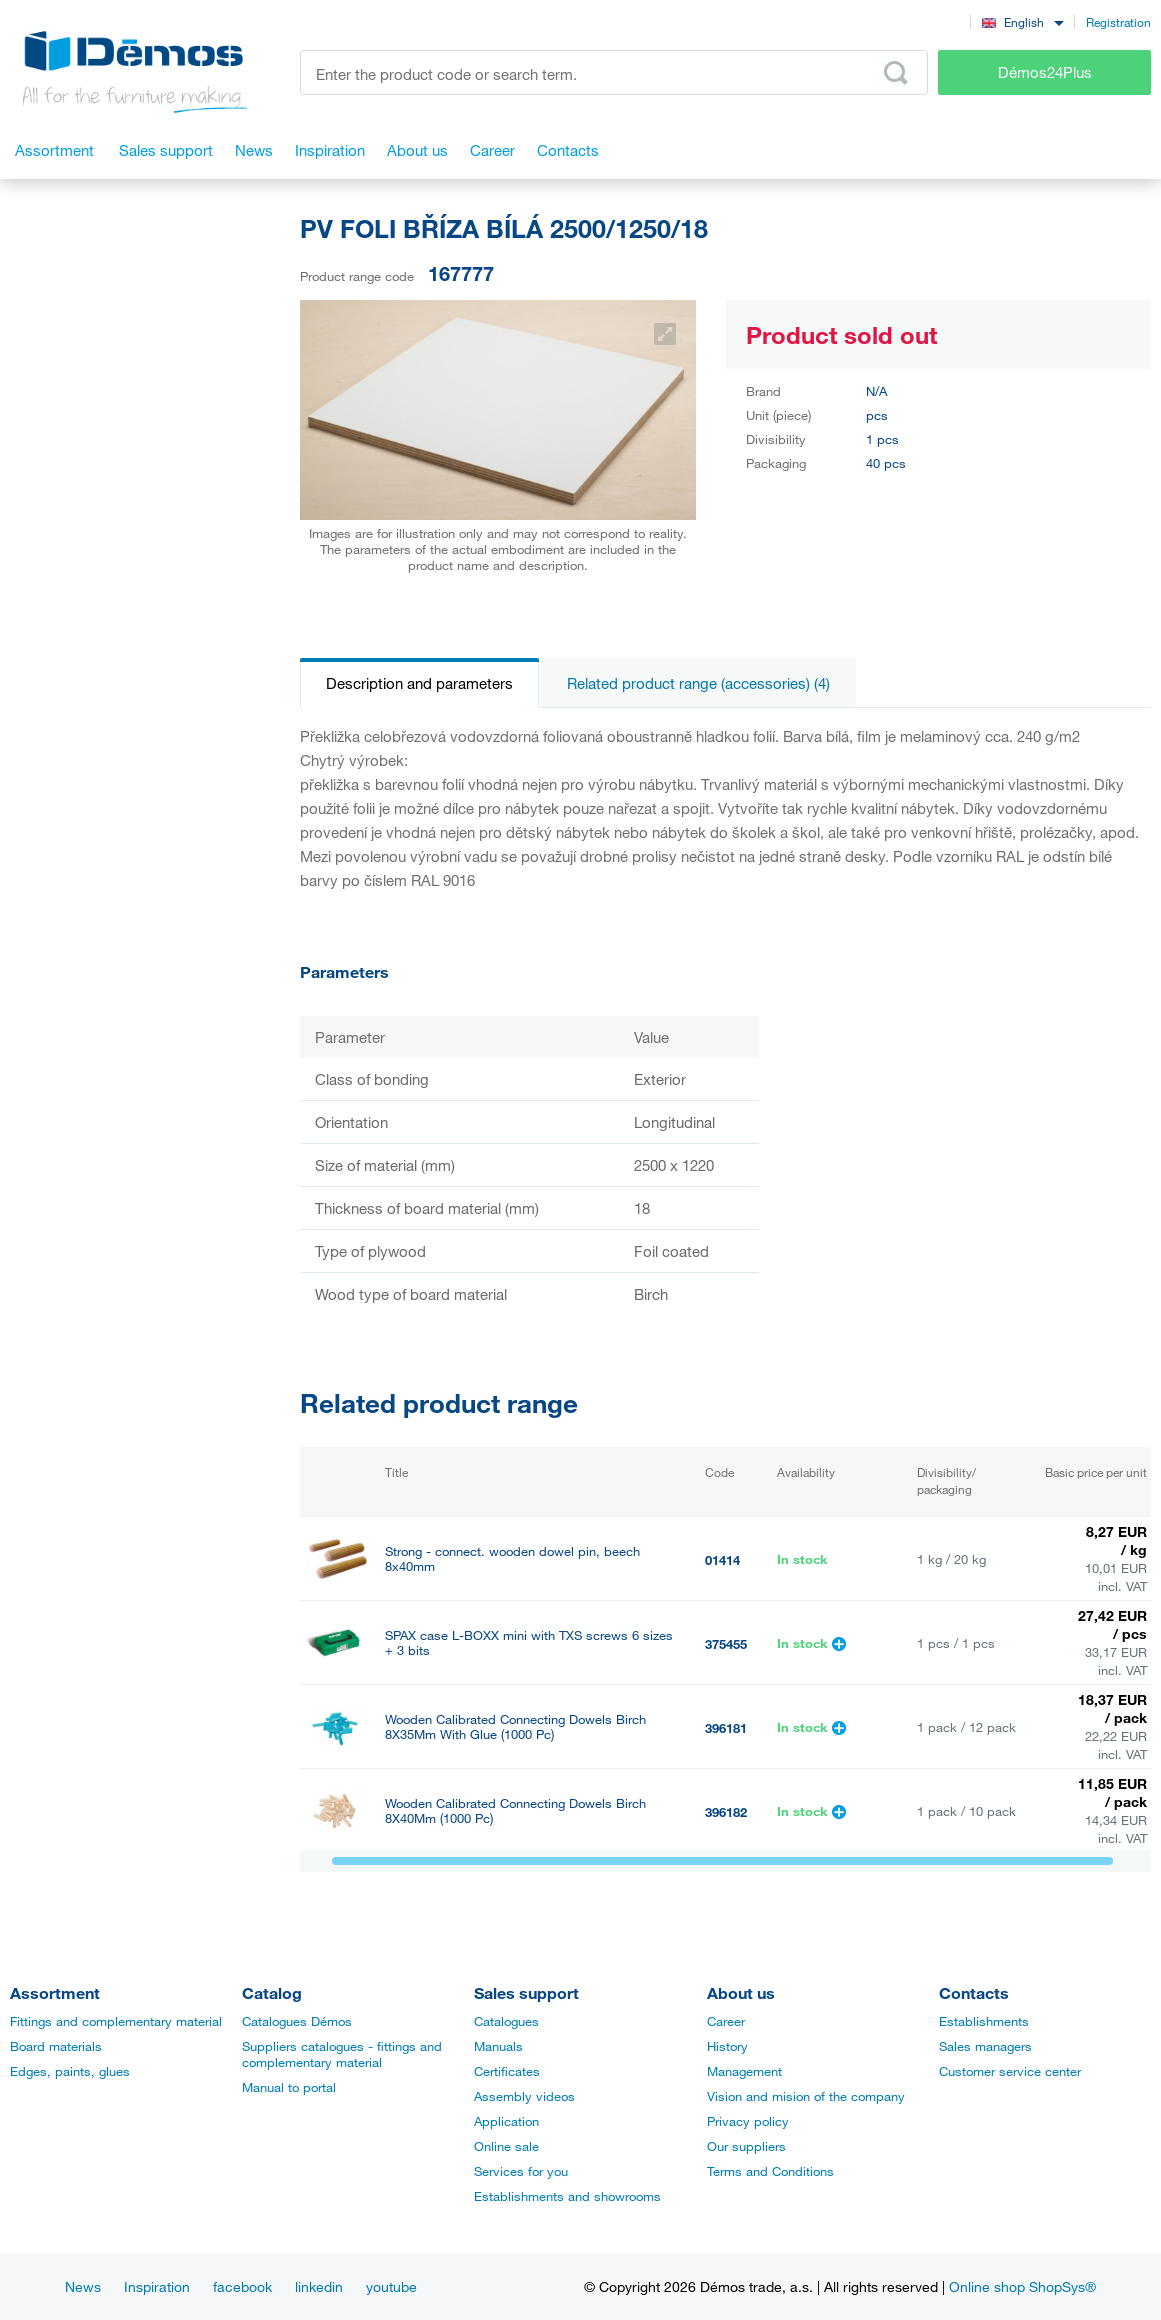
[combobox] (1022, 21)
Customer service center (1010, 2071)
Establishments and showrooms (567, 2196)
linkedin (319, 2286)
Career (726, 2021)
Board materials (56, 2046)
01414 (722, 1560)
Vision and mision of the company (806, 2096)
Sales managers (985, 2046)
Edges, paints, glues (70, 2071)
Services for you (521, 2171)
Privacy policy (748, 2121)
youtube (391, 2286)
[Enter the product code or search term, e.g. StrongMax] (614, 72)
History (727, 2046)
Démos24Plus (1045, 72)
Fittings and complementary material (116, 2021)
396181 (726, 1728)
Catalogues (506, 2021)
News (83, 2286)
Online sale (506, 2146)
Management (744, 2071)
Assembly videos (524, 2096)
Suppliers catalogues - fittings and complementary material (342, 2054)
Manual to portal (289, 2087)
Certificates (507, 2071)
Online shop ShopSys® (1022, 2286)
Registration (1118, 22)
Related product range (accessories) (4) (698, 683)
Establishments (984, 2021)
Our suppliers (746, 2146)
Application (506, 2121)
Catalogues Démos (297, 2021)
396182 (726, 1812)
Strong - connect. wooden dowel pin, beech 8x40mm (512, 1559)
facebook (242, 2286)
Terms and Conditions (770, 2171)
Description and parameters (419, 683)
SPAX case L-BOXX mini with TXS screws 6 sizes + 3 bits (529, 1643)
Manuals (498, 2046)
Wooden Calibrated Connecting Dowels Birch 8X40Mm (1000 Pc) (515, 1811)
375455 (726, 1644)
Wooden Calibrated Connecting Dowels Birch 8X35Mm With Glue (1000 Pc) (515, 1727)
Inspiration (157, 2286)
